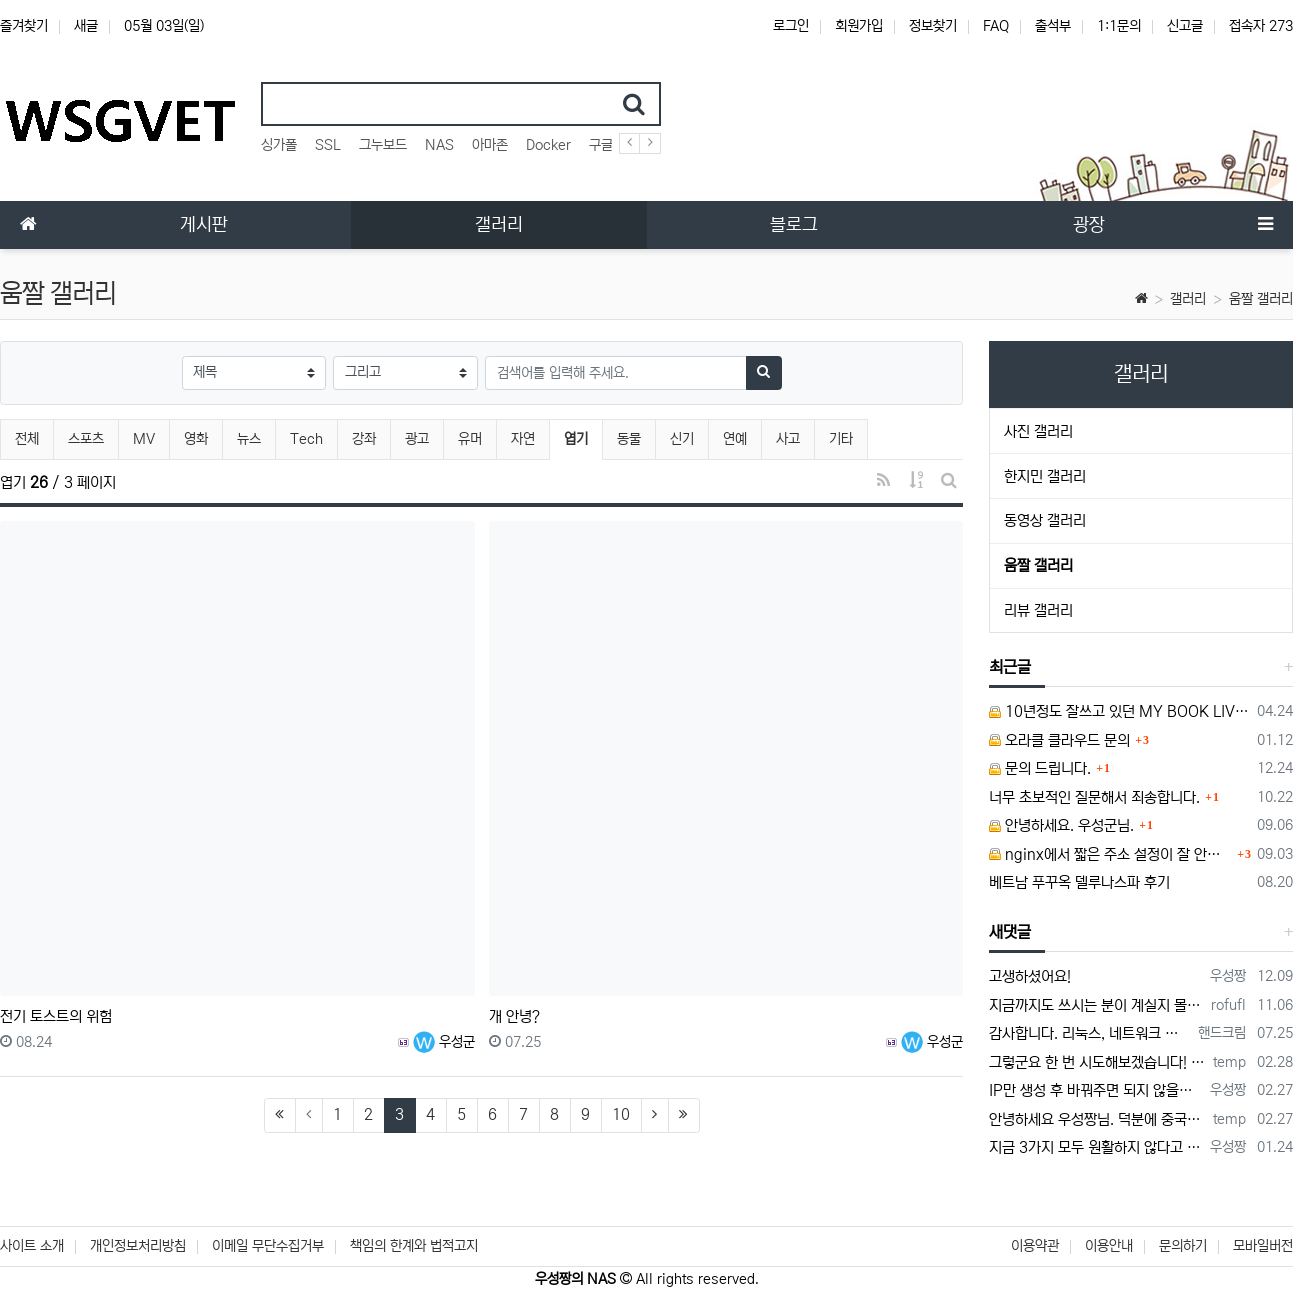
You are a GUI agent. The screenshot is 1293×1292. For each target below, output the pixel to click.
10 (621, 1114)
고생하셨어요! (1030, 976)
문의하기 (1183, 1246)
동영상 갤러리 (1045, 520)
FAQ (996, 26)
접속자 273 (1261, 26)
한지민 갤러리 (1045, 476)
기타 (841, 439)
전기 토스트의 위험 (56, 1016)
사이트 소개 (32, 1246)
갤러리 (1188, 299)
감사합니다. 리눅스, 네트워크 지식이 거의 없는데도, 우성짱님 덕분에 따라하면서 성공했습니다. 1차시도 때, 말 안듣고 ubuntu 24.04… (1090, 1033)
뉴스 (249, 439)
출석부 (1053, 26)
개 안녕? (514, 1016)
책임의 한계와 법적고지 (414, 1246)
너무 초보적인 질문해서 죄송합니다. (1094, 797)
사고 (788, 439)
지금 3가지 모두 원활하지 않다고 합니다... (1096, 1147)
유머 (470, 439)
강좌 (364, 439)
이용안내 (1109, 1246)
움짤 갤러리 (1261, 299)
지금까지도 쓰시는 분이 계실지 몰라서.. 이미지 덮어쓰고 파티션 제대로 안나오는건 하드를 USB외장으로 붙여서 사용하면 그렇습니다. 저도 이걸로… (1096, 1005)
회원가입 (859, 26)
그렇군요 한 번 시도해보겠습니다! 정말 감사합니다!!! (1097, 1062)
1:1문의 (1119, 26)
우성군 (444, 1042)
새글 (86, 26)
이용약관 (1035, 1246)
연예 (735, 439)
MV (144, 439)
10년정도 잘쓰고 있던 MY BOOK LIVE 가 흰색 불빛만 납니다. (1119, 711)
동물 (629, 439)
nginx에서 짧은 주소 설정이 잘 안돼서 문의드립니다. (1110, 854)
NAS (439, 145)
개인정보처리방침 (138, 1246)
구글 (601, 145)
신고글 (1185, 26)
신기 (682, 439)
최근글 (1010, 667)
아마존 (490, 145)
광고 (417, 439)
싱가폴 (279, 145)
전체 (27, 439)
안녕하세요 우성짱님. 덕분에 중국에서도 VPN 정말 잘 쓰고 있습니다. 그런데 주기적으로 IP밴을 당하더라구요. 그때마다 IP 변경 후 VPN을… (1097, 1119)
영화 (196, 439)
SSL (328, 145)
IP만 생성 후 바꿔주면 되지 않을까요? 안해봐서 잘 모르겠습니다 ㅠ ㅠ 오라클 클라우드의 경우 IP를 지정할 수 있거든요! (1096, 1090)
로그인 (791, 26)
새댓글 (1010, 932)
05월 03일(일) (164, 26)
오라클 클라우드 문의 (1059, 740)
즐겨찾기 (24, 26)
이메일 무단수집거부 (268, 1246)
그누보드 (383, 145)
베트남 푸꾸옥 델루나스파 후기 (1079, 882)
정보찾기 (933, 26)
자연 (523, 439)
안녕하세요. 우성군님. (1061, 825)
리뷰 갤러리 (1038, 610)
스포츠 (86, 439)
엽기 (583, 436)
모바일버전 (1263, 1246)
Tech (306, 439)
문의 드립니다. (1040, 768)
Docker (548, 145)
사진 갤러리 (1038, 431)
